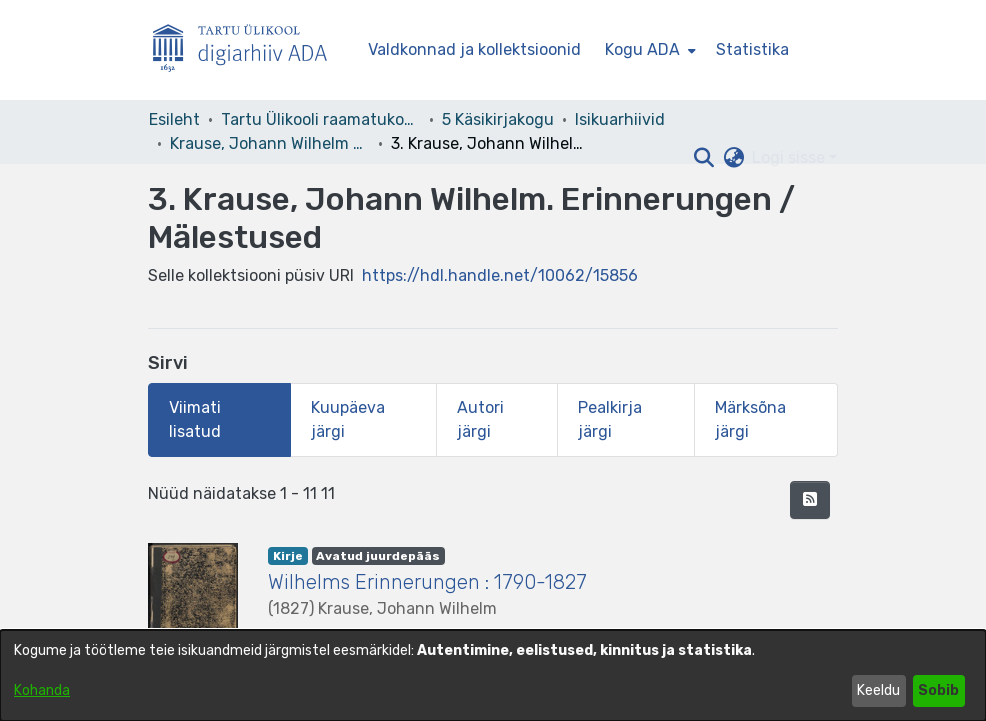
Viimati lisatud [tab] (195, 419)
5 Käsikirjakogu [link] (498, 119)
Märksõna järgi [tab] (750, 419)
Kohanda (42, 690)
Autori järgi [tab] (480, 419)
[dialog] (493, 675)
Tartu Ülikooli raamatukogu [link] (321, 119)
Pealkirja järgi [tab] (610, 419)
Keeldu (878, 690)
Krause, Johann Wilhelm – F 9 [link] (270, 143)
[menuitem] (648, 50)
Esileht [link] (174, 119)
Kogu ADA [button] (642, 49)
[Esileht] (248, 50)
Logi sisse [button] (790, 157)
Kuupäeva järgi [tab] (348, 419)
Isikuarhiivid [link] (620, 119)
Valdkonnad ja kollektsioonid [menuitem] (474, 49)
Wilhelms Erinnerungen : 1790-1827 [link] (427, 582)
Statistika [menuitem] (752, 49)
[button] (703, 158)
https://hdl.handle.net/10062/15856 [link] (500, 275)
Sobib (938, 690)
